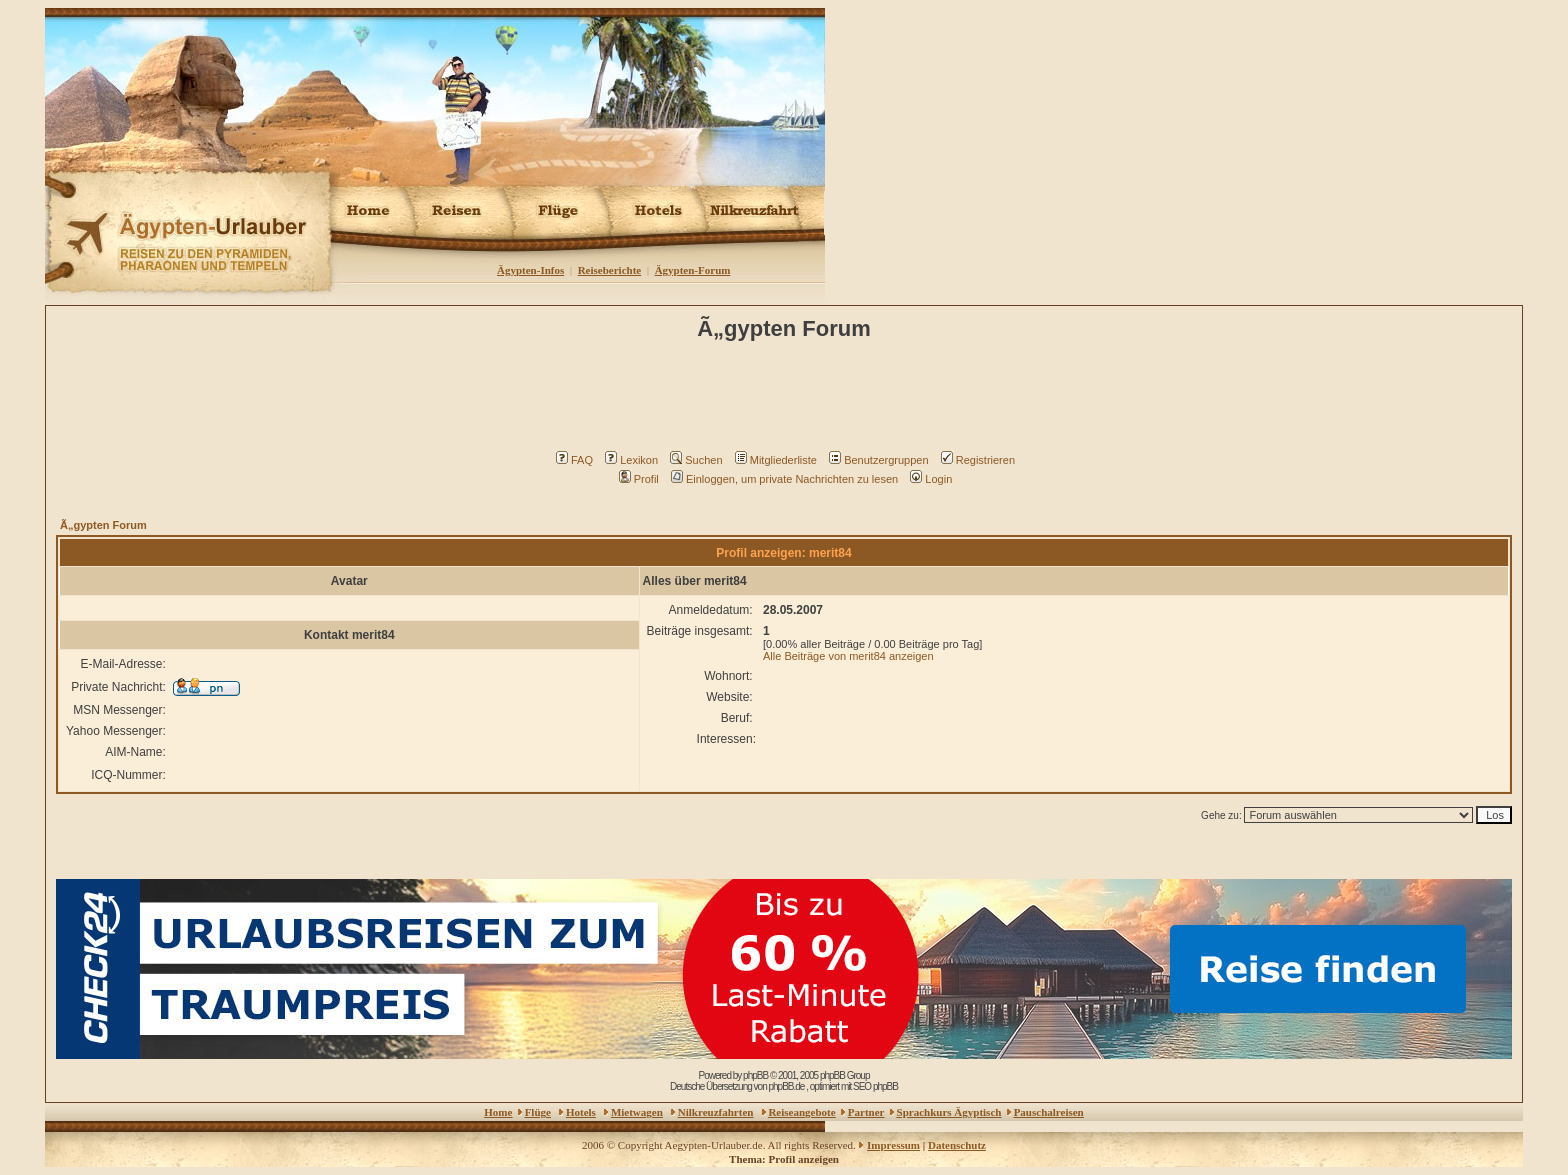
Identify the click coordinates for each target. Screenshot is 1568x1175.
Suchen (696, 460)
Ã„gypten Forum (103, 525)
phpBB (755, 1075)
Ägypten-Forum (693, 270)
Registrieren (978, 460)
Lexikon (631, 460)
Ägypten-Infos (530, 270)
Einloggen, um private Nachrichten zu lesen (784, 479)
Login (931, 479)
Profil (639, 479)
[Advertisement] (787, 401)
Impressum (893, 1145)
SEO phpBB (875, 1086)
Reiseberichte (610, 270)
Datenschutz (957, 1145)
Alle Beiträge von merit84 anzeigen (848, 656)
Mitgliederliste (776, 460)
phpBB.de (786, 1086)
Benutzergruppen (878, 460)
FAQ (574, 460)
